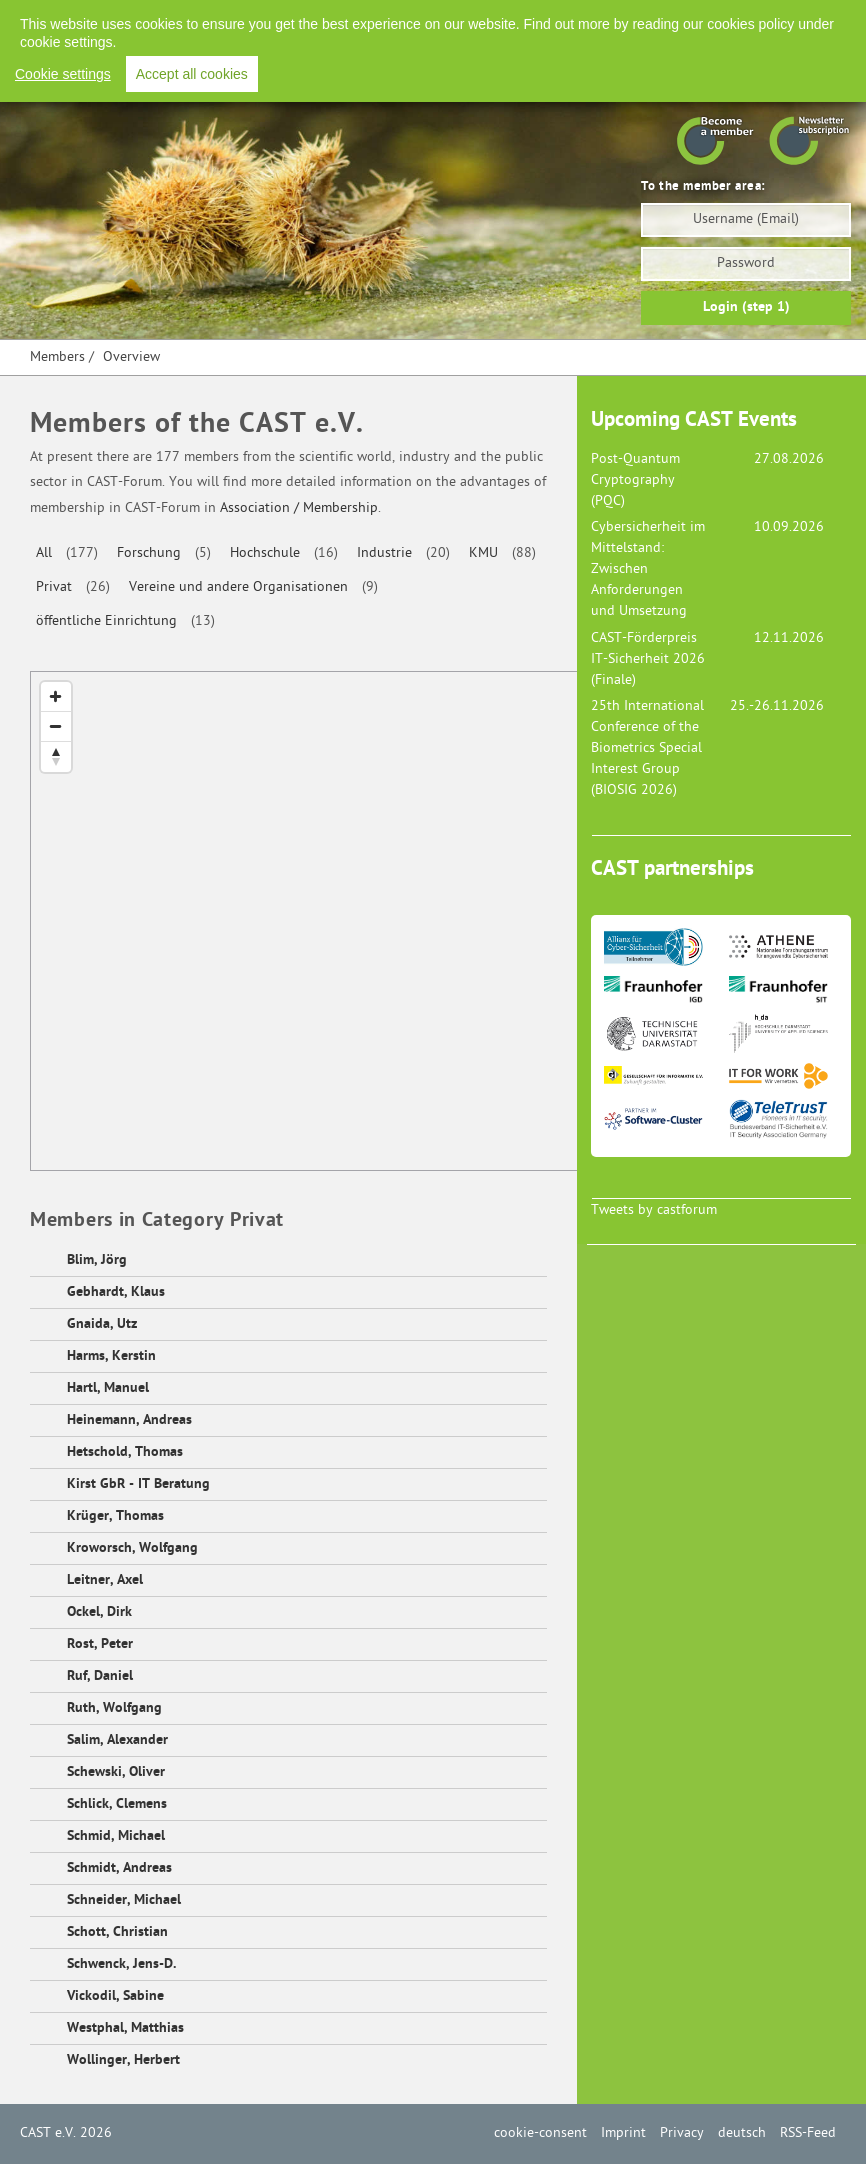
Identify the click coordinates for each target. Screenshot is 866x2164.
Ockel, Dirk (99, 1612)
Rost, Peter (100, 1644)
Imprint (568, 19)
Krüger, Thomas (115, 1516)
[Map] (366, 922)
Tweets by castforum (654, 1210)
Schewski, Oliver (116, 1772)
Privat (54, 587)
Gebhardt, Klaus (116, 1292)
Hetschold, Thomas (125, 1452)
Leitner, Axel (105, 1580)
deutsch (742, 2133)
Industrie (384, 553)
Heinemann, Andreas (129, 1420)
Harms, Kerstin (111, 1356)
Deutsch (707, 19)
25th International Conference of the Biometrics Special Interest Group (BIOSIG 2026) (647, 748)
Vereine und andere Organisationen (238, 587)
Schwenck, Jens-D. (121, 1964)
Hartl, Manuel (108, 1388)
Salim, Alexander (117, 1740)
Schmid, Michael (116, 1836)
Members (57, 357)
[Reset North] (56, 757)
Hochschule (265, 553)
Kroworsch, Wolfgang (132, 1548)
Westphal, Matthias (125, 2028)
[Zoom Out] (56, 727)
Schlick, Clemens (117, 1804)
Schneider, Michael (124, 1900)
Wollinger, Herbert (123, 2060)
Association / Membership (299, 508)
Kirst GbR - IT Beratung (138, 1484)
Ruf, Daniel (100, 1676)
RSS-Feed (784, 19)
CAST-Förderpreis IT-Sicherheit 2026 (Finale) (648, 659)
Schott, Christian (117, 1932)
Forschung (149, 553)
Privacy (637, 19)
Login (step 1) (746, 307)
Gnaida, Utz (102, 1324)
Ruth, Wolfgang (114, 1708)
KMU (483, 553)
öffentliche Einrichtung (106, 621)
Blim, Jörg (97, 1260)
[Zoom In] (56, 697)
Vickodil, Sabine (115, 1996)
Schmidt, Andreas (119, 1868)
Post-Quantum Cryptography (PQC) (635, 480)
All (44, 553)
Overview (131, 357)
